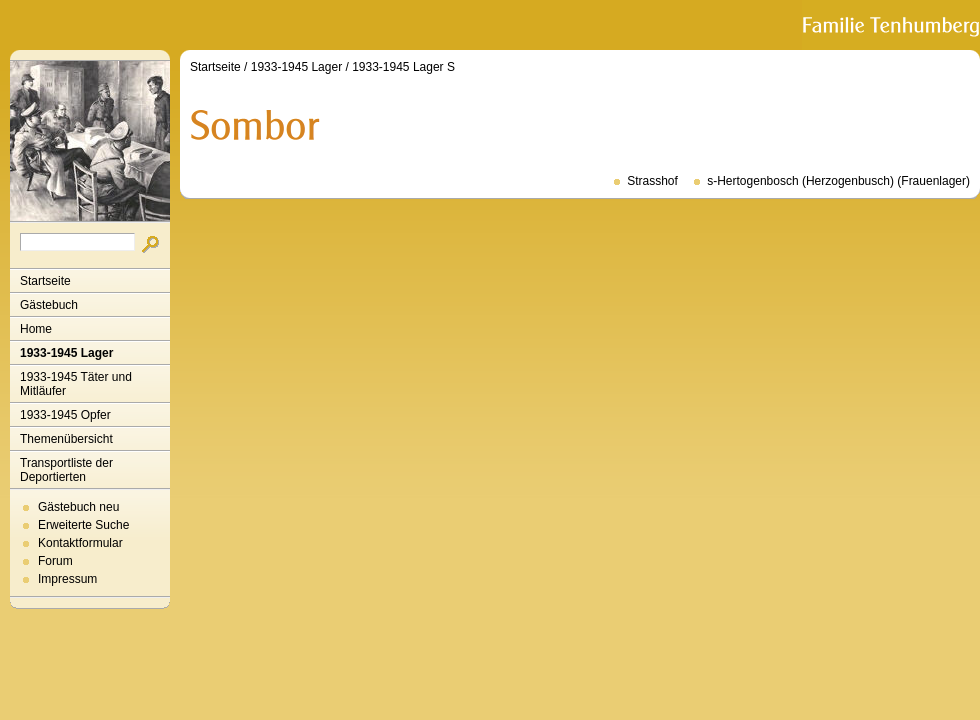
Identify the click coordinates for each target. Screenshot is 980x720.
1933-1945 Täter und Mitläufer (76, 384)
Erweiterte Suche (83, 525)
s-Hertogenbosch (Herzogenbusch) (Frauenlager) (838, 181)
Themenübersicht (66, 439)
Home (36, 329)
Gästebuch (49, 305)
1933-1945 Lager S (403, 67)
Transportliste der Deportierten (66, 470)
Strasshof (652, 181)
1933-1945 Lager (66, 353)
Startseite (45, 281)
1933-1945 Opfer (65, 415)
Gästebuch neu (78, 507)
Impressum (67, 579)
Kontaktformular (80, 543)
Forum (55, 561)
